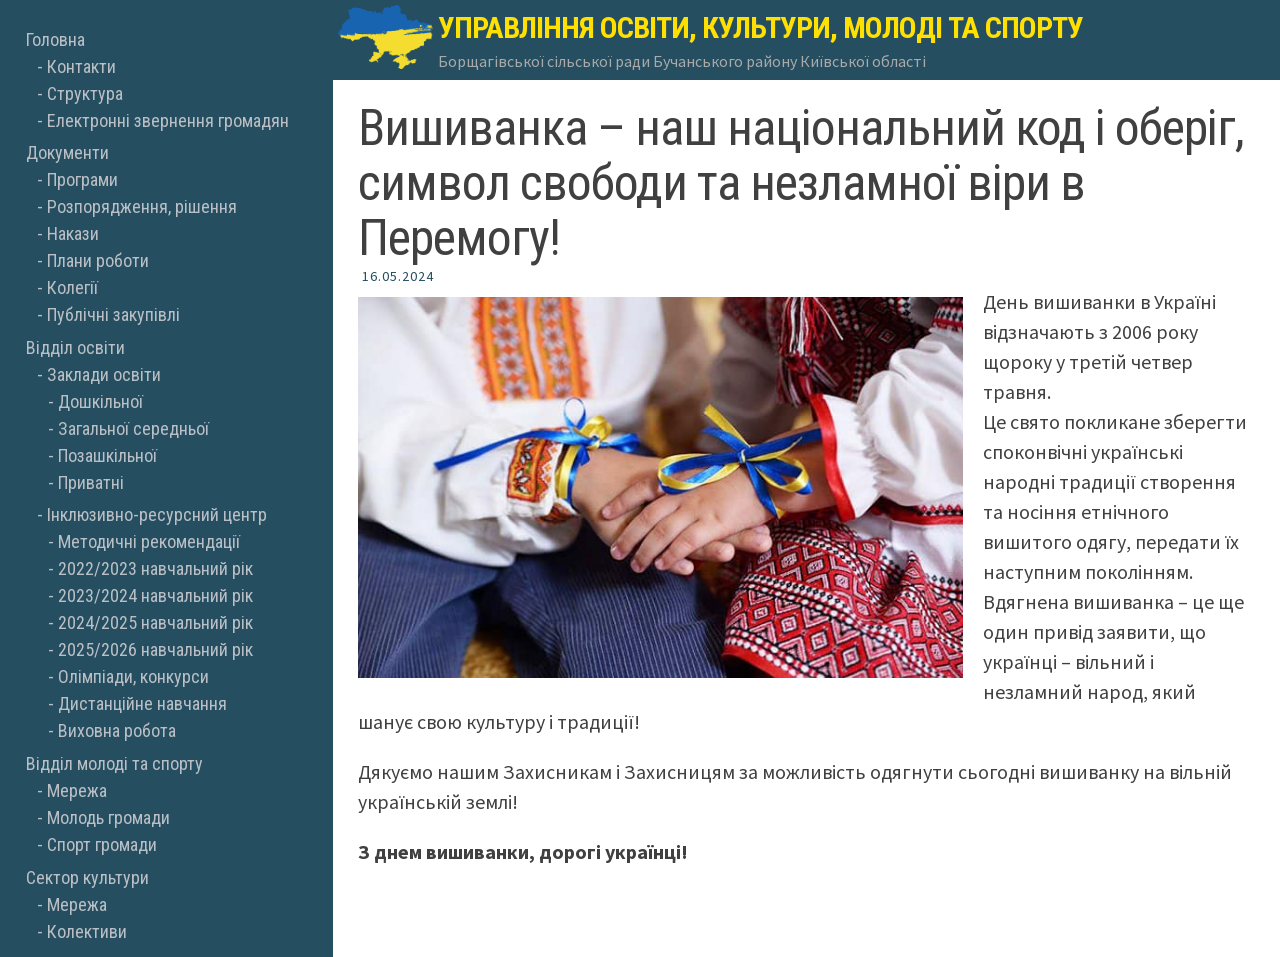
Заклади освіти (104, 374)
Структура (85, 93)
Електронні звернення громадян (168, 120)
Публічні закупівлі (113, 314)
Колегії (72, 287)
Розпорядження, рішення (142, 206)
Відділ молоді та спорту (114, 763)
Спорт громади (102, 844)
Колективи (87, 931)
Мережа (77, 790)
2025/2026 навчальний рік (155, 649)
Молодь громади (108, 817)
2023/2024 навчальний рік (155, 595)
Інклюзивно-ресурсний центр (157, 514)
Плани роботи (98, 260)
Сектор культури (87, 877)
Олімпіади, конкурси (133, 676)
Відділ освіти (75, 347)
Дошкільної (100, 401)
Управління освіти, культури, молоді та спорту (760, 27)
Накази (73, 233)
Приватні (91, 482)
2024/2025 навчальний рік (155, 622)
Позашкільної (107, 455)
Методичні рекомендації (149, 541)
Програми (82, 179)
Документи (67, 152)
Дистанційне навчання (142, 703)
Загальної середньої (133, 428)
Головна (55, 39)
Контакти (81, 66)
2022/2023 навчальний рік (155, 568)
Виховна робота (117, 730)
